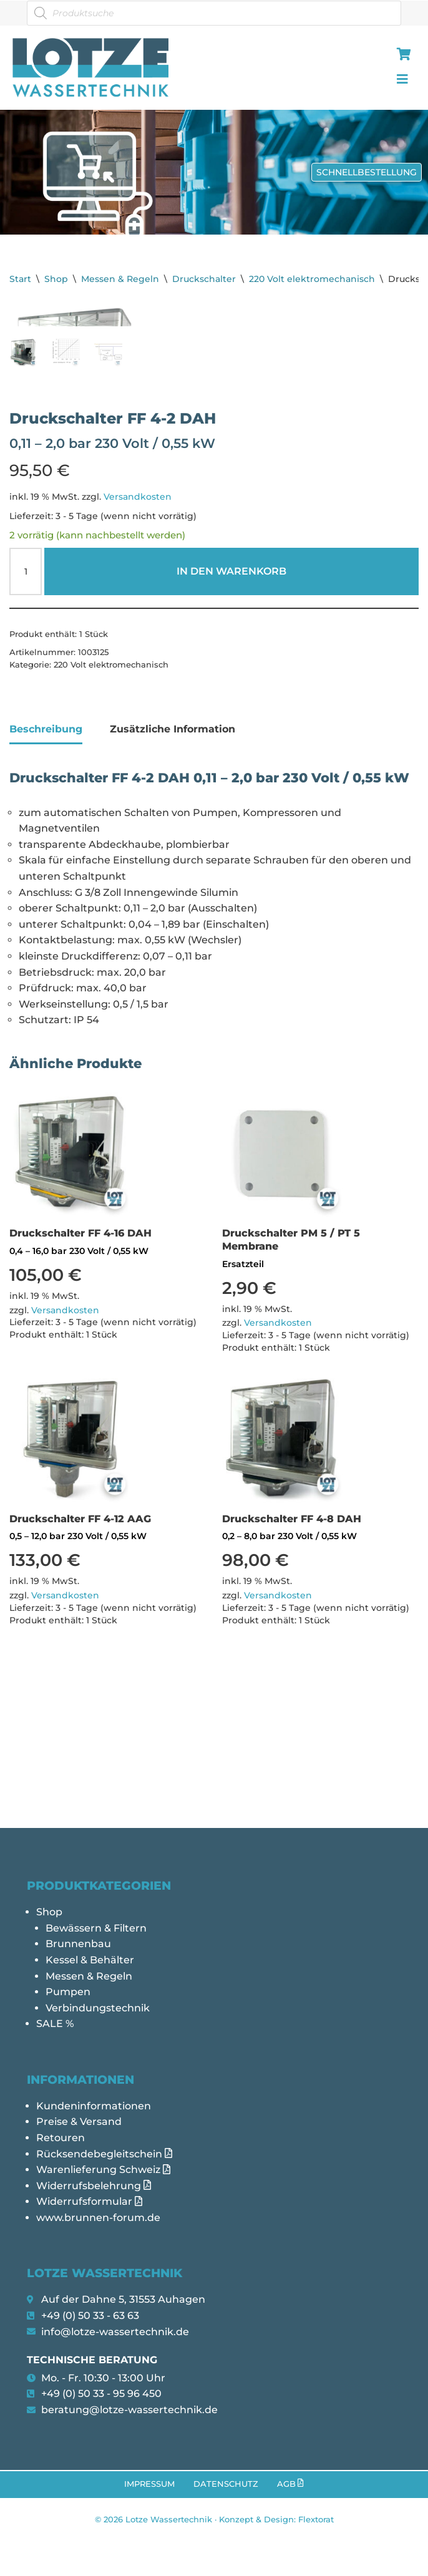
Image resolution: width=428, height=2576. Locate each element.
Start (20, 278)
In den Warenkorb (231, 701)
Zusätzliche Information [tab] (172, 859)
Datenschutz (225, 2484)
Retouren (60, 2138)
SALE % (55, 2024)
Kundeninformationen (93, 2106)
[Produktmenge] (25, 702)
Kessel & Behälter (90, 1960)
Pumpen (68, 1992)
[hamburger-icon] (401, 55)
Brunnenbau (78, 1944)
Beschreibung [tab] (45, 859)
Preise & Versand (79, 2122)
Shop (56, 278)
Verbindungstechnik (98, 2008)
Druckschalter (204, 278)
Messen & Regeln (120, 278)
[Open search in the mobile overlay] (214, 13)
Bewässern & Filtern (96, 1928)
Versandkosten (138, 627)
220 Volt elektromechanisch (312, 278)
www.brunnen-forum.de (98, 2218)
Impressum (149, 2484)
